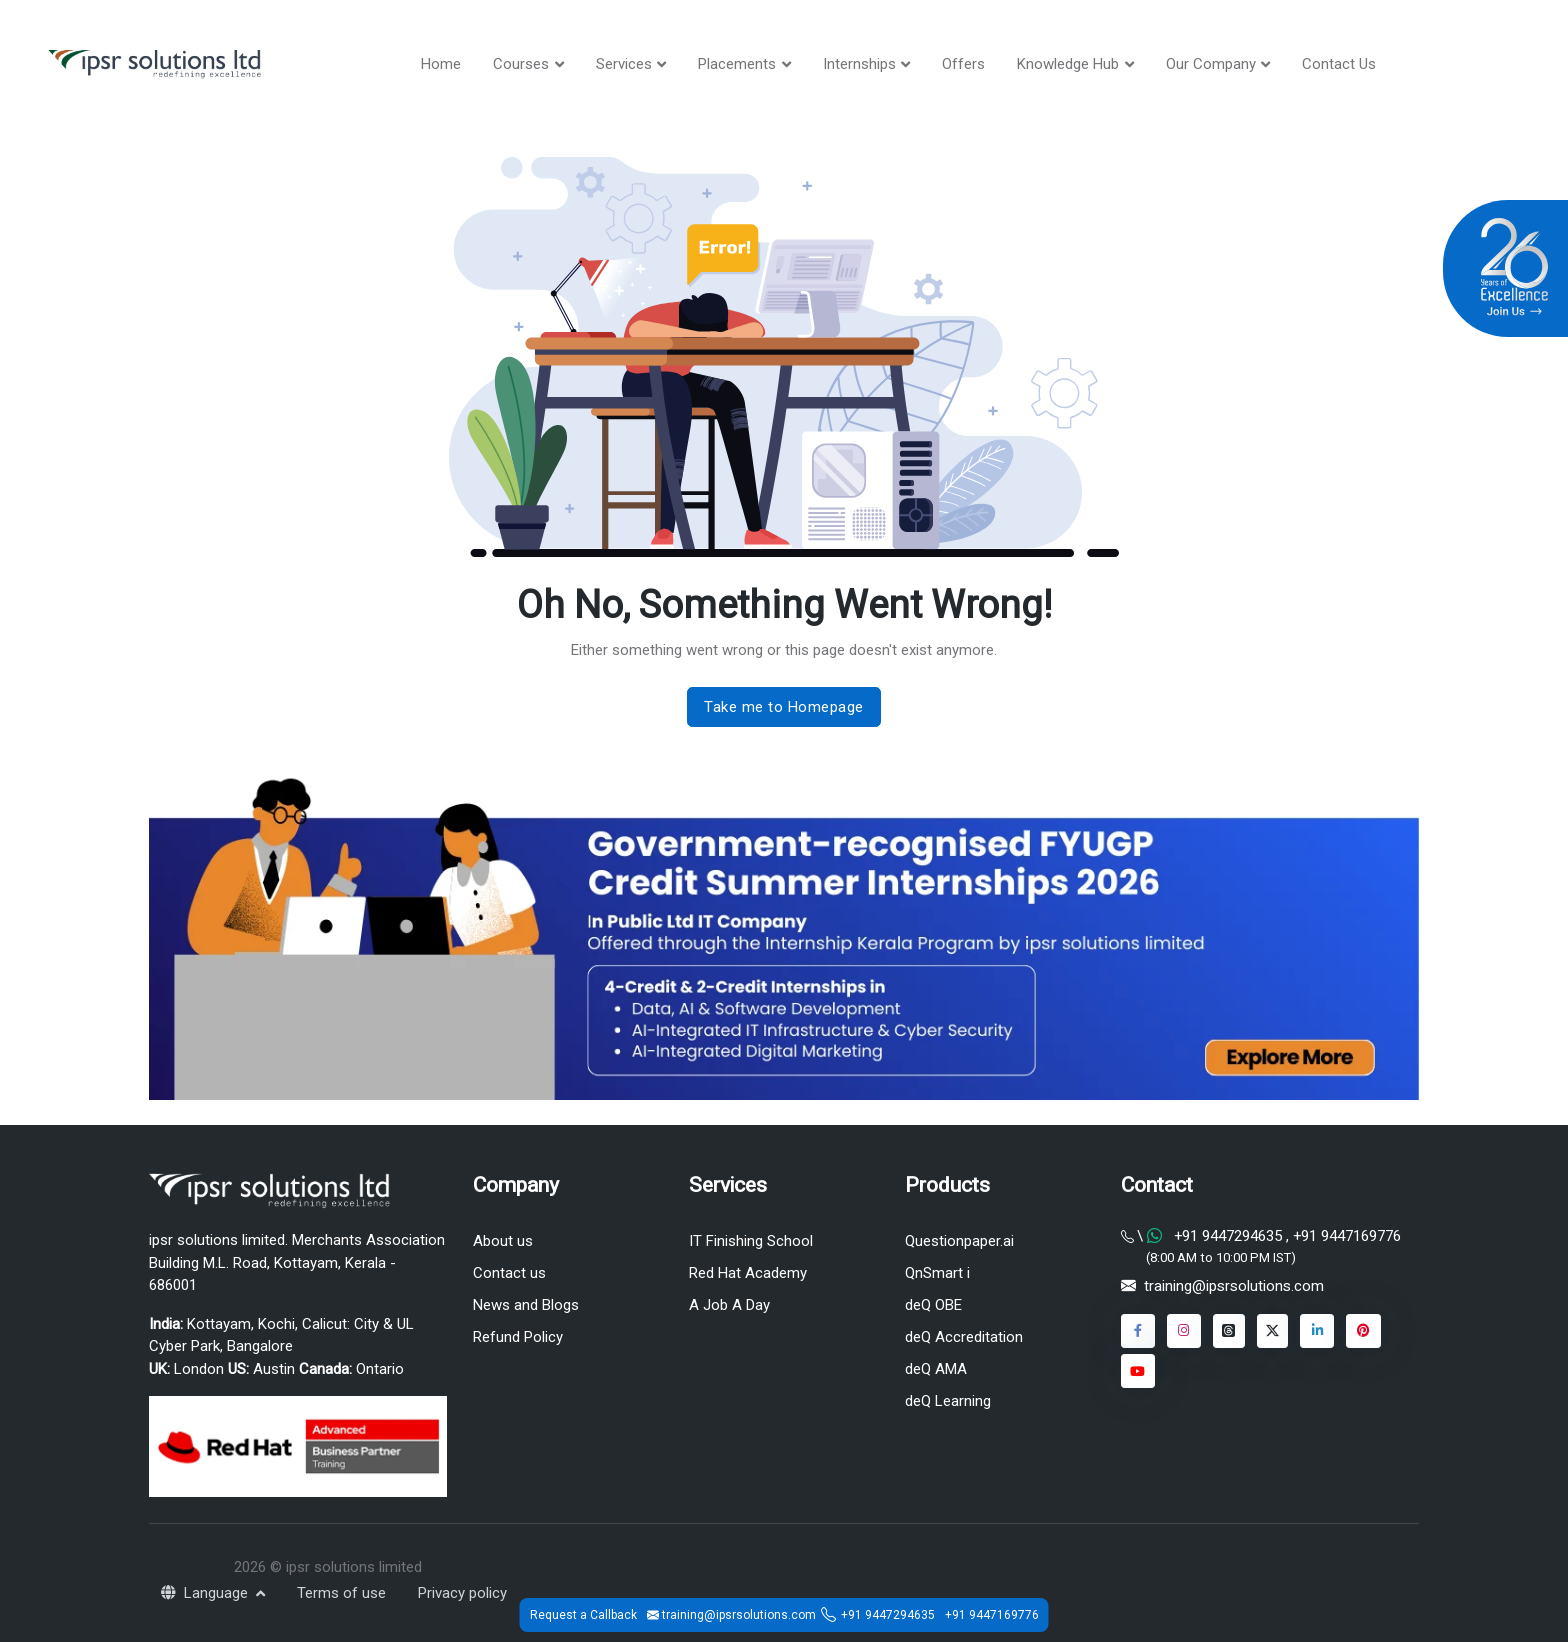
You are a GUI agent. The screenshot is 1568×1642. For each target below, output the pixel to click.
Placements (737, 64)
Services (624, 64)
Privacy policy (462, 1593)
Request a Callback (583, 1615)
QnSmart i (937, 1273)
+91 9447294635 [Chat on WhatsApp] (1228, 1236)
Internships (859, 64)
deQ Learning (948, 1402)
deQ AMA (936, 1369)
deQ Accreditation (964, 1337)
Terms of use (341, 1593)
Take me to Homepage (784, 707)
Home (441, 64)
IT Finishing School (751, 1241)
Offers (963, 64)
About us (503, 1241)
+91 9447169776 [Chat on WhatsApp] (1345, 1236)
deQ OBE (933, 1305)
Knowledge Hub (1068, 64)
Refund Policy (518, 1337)
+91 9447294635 (888, 1615)
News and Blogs (526, 1305)
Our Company (1211, 64)
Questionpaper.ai (959, 1241)
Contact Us (1339, 64)
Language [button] (206, 1593)
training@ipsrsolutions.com (1234, 1287)
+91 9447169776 (992, 1615)
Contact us (509, 1273)
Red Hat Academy (748, 1273)
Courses (521, 64)
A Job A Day (729, 1305)
